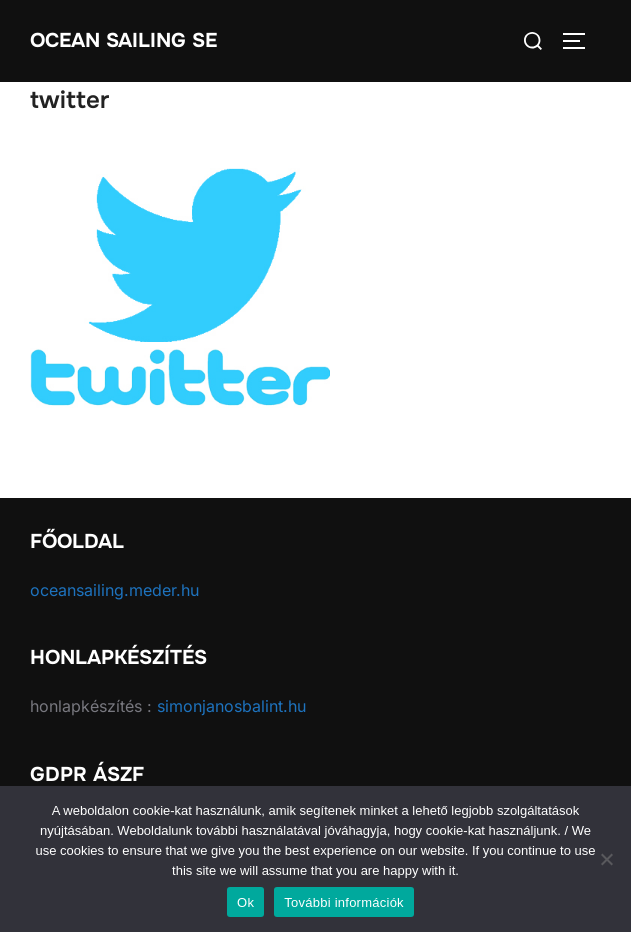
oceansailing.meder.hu (114, 590)
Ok (245, 902)
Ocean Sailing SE (123, 40)
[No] (606, 859)
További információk (344, 902)
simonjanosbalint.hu (231, 706)
